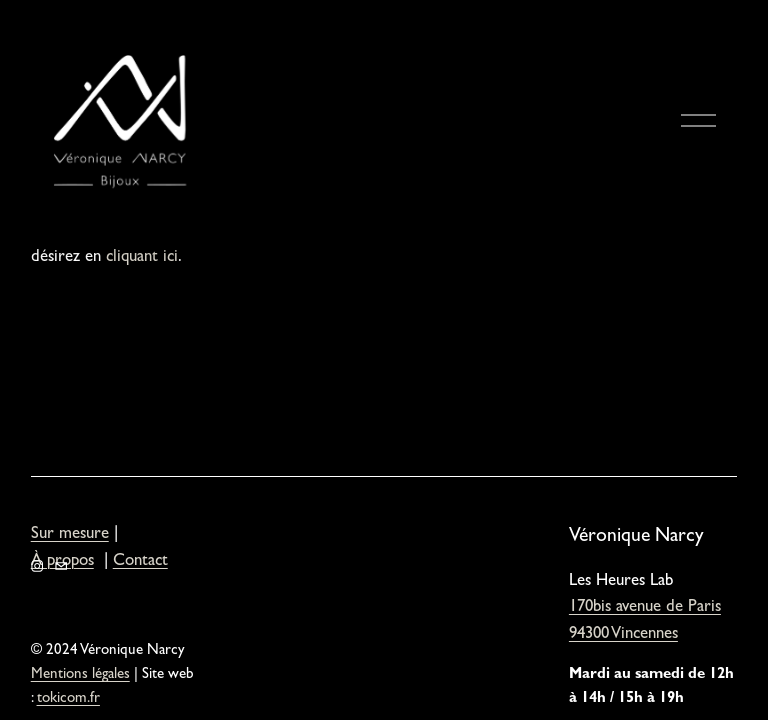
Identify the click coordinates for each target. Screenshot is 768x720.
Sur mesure (70, 535)
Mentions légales (80, 675)
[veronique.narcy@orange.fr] (61, 566)
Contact (140, 562)
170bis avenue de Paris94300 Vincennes (645, 621)
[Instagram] (37, 566)
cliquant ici (142, 258)
